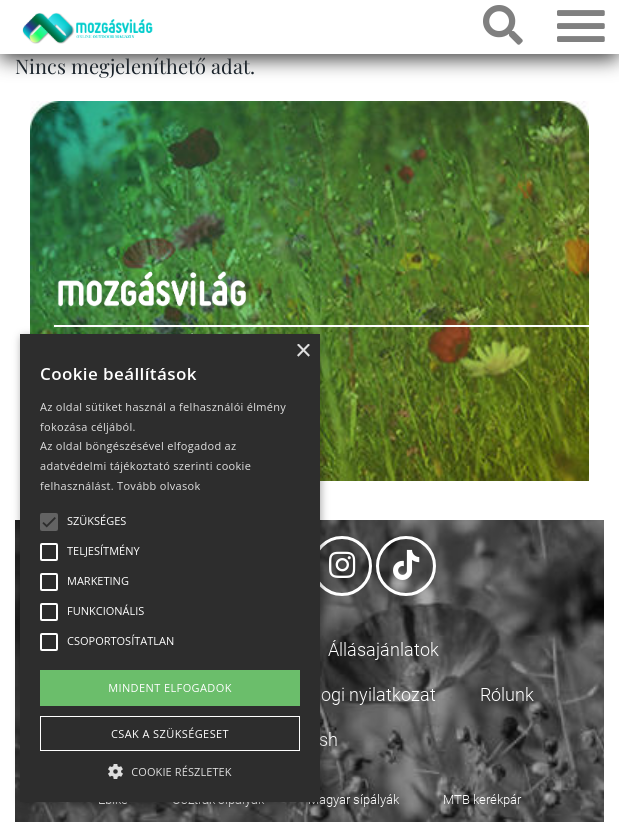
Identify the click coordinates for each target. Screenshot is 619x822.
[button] (170, 768)
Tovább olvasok (158, 485)
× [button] (302, 351)
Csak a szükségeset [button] (170, 733)
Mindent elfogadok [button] (170, 687)
